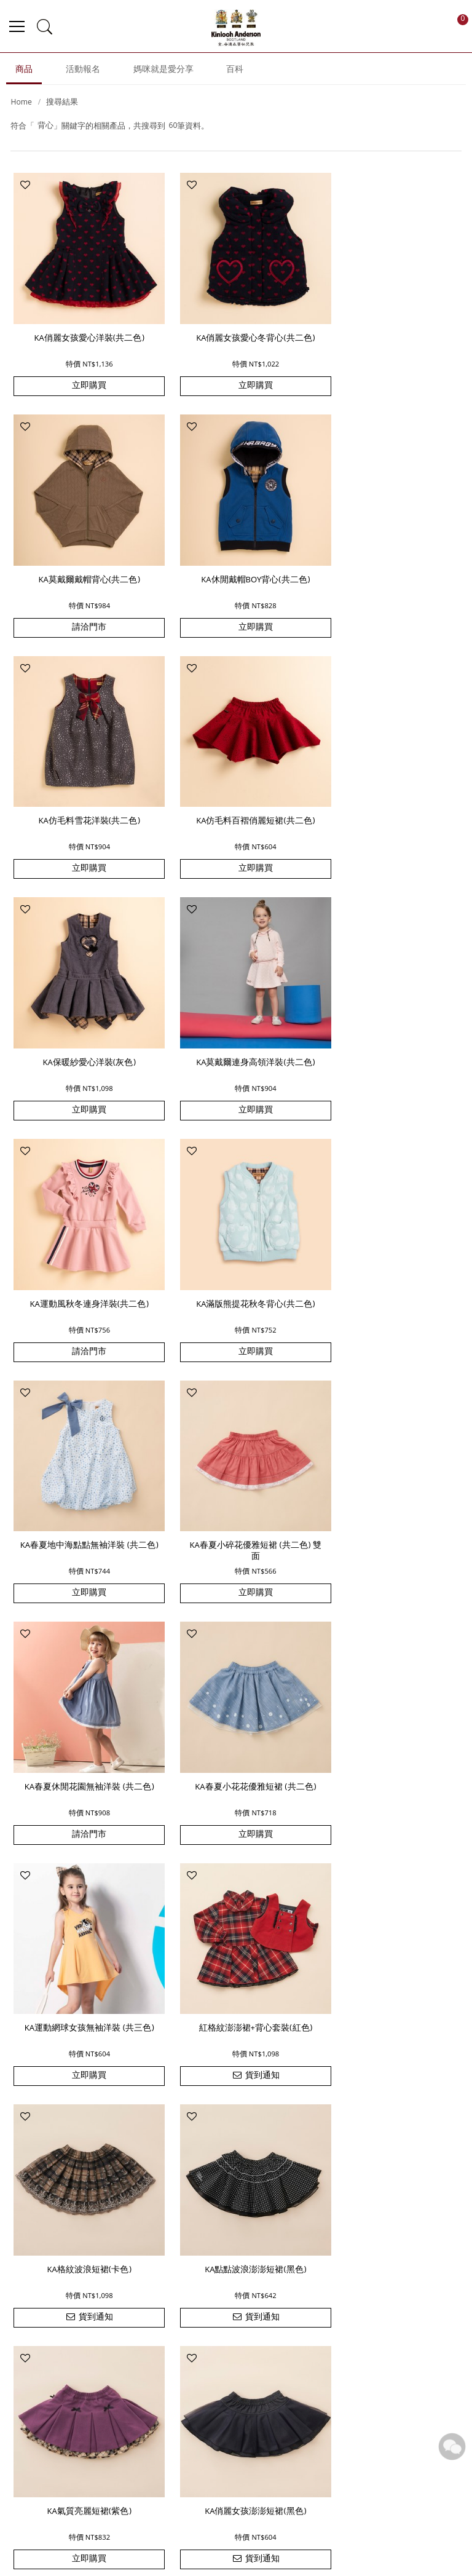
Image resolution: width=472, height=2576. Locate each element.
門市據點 (244, 2429)
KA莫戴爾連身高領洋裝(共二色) (235, 786)
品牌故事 (244, 2392)
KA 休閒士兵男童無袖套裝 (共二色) (82, 1933)
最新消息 (244, 2374)
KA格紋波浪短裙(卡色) (236, 1471)
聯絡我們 (244, 2411)
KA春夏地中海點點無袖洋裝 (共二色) (236, 1020)
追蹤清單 (322, 2411)
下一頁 (278, 2237)
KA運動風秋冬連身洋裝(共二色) (389, 786)
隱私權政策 (405, 2429)
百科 (234, 74)
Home (20, 107)
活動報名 (83, 74)
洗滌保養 (318, 2510)
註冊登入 (261, 2510)
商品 (24, 74)
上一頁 (194, 2237)
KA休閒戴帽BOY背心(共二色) (82, 558)
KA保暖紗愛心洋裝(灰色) (82, 786)
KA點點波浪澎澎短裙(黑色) (389, 1471)
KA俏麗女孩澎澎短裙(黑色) (235, 1700)
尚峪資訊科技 (300, 2559)
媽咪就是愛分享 (163, 74)
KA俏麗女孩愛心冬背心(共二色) (235, 330)
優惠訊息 (203, 2510)
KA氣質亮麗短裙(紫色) (83, 1700)
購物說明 (322, 2374)
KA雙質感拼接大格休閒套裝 (83, 2156)
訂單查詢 (322, 2392)
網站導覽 (400, 2392)
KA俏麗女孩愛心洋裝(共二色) (83, 330)
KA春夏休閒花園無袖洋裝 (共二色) (82, 1248)
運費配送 (87, 2510)
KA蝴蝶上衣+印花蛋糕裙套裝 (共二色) (236, 1933)
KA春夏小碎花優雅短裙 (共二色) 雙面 (389, 1020)
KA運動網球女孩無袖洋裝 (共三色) (389, 1248)
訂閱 (404, 2289)
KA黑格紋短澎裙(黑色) (389, 1700)
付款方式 (145, 2510)
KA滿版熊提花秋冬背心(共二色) (82, 1015)
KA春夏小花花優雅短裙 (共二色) (235, 1243)
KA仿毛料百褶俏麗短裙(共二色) (389, 558)
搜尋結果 (62, 107)
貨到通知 (83, 1519)
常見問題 (400, 2374)
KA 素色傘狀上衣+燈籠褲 (389, 1928)
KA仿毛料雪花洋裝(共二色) (235, 558)
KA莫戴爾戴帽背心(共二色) (389, 330)
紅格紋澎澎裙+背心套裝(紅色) (83, 1471)
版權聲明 (400, 2411)
